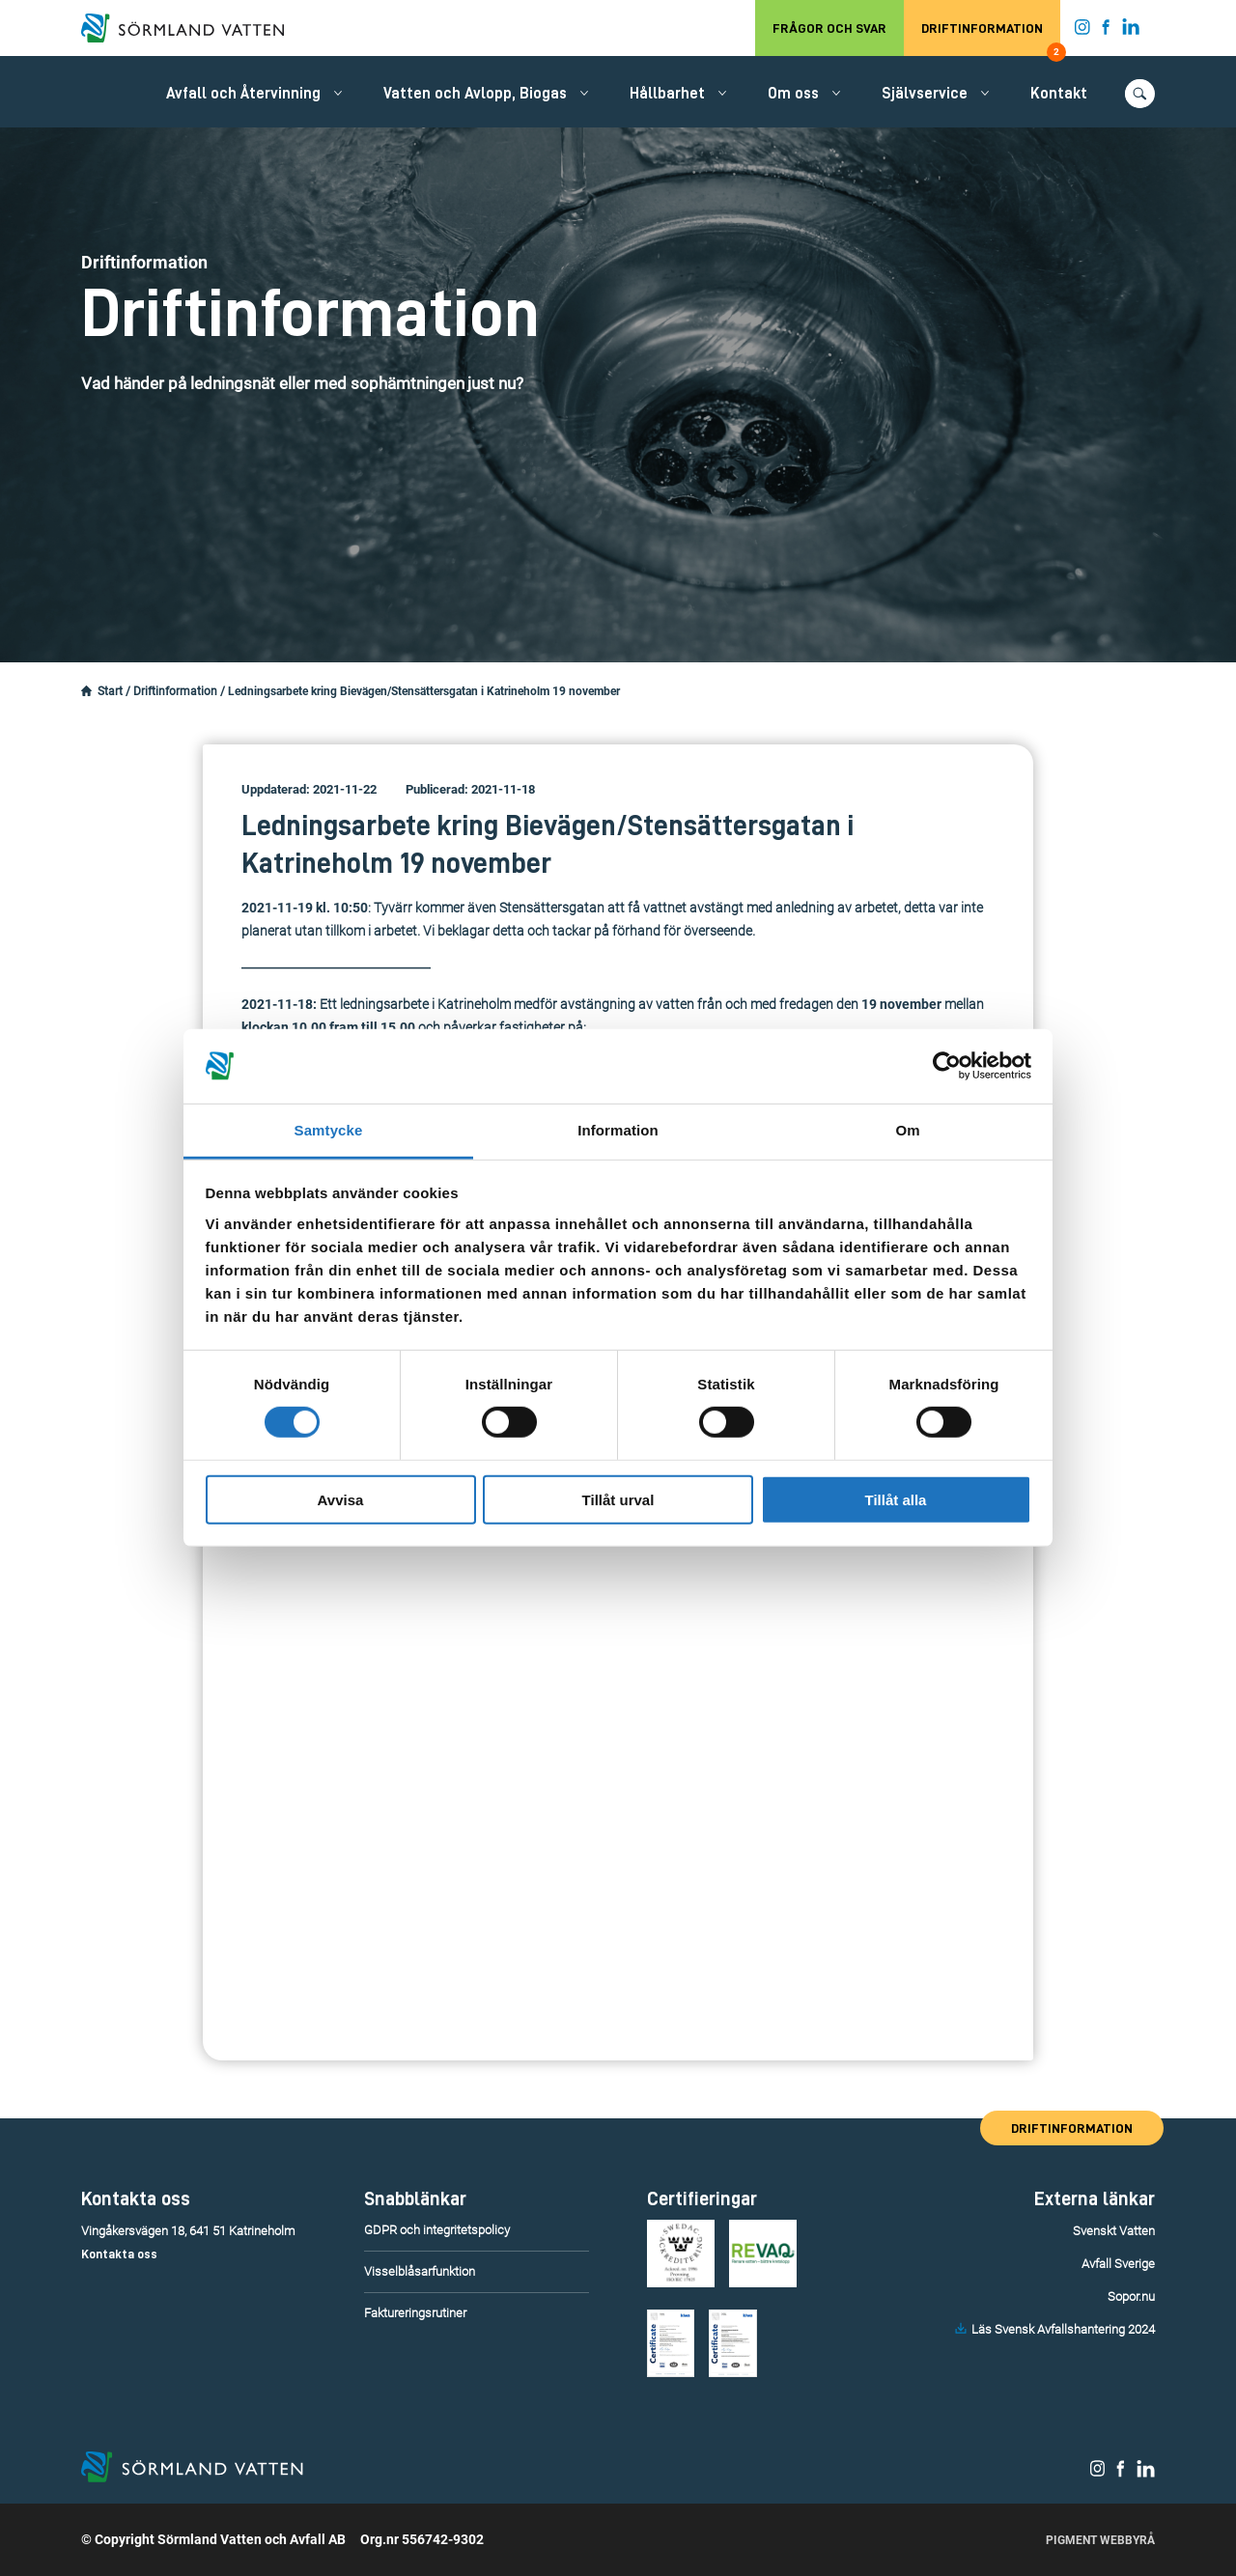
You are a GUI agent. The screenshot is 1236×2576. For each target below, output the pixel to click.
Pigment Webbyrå (1100, 2540)
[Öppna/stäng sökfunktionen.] (1140, 93)
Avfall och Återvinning (243, 93)
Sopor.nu (1131, 2296)
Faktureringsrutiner (415, 2313)
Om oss (793, 93)
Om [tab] (907, 1130)
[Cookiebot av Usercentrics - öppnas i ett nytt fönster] (946, 1065)
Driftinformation (990, 38)
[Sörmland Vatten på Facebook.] (1106, 31)
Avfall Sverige (1118, 2263)
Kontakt (1058, 93)
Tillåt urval (618, 1499)
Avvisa (341, 1499)
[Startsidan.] (86, 691)
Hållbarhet (667, 93)
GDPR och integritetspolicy (437, 2230)
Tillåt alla (896, 1499)
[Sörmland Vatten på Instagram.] (1082, 31)
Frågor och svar (829, 28)
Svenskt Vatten (1114, 2231)
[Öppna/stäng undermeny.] (338, 92)
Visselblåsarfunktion (419, 2271)
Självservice (925, 93)
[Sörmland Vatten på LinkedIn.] (1131, 31)
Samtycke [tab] (329, 1130)
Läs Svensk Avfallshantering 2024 (1063, 2329)
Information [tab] (618, 1130)
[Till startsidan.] (192, 28)
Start (110, 691)
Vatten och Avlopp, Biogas (475, 93)
